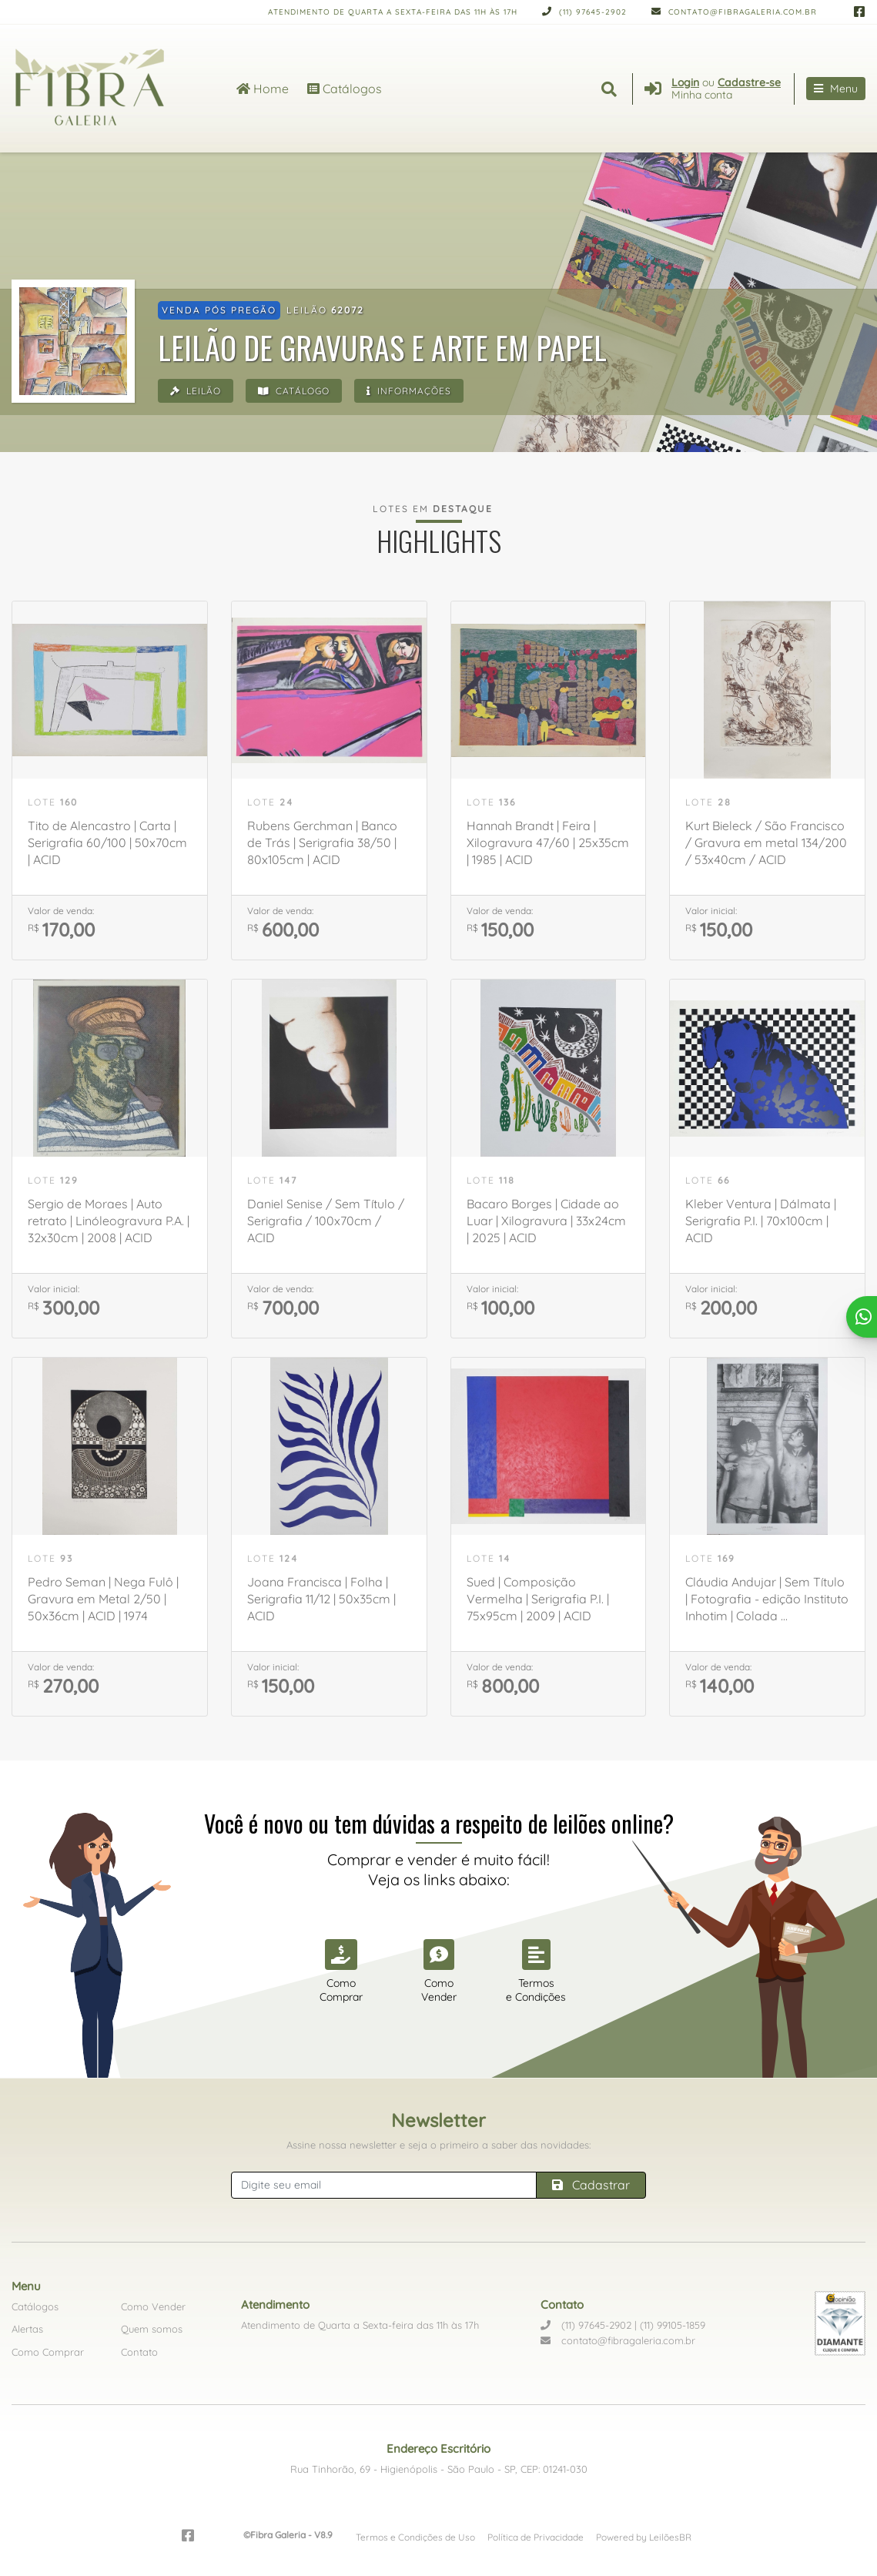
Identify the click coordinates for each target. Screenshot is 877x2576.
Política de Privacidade (535, 2537)
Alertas (27, 2329)
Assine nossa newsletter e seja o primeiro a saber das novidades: (438, 2145)
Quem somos (151, 2329)
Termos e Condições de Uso (415, 2537)
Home (262, 88)
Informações (409, 391)
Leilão (195, 391)
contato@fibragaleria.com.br (734, 12)
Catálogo (294, 391)
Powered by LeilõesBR (643, 2537)
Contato (139, 2352)
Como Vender (153, 2306)
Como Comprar (48, 2352)
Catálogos (344, 88)
